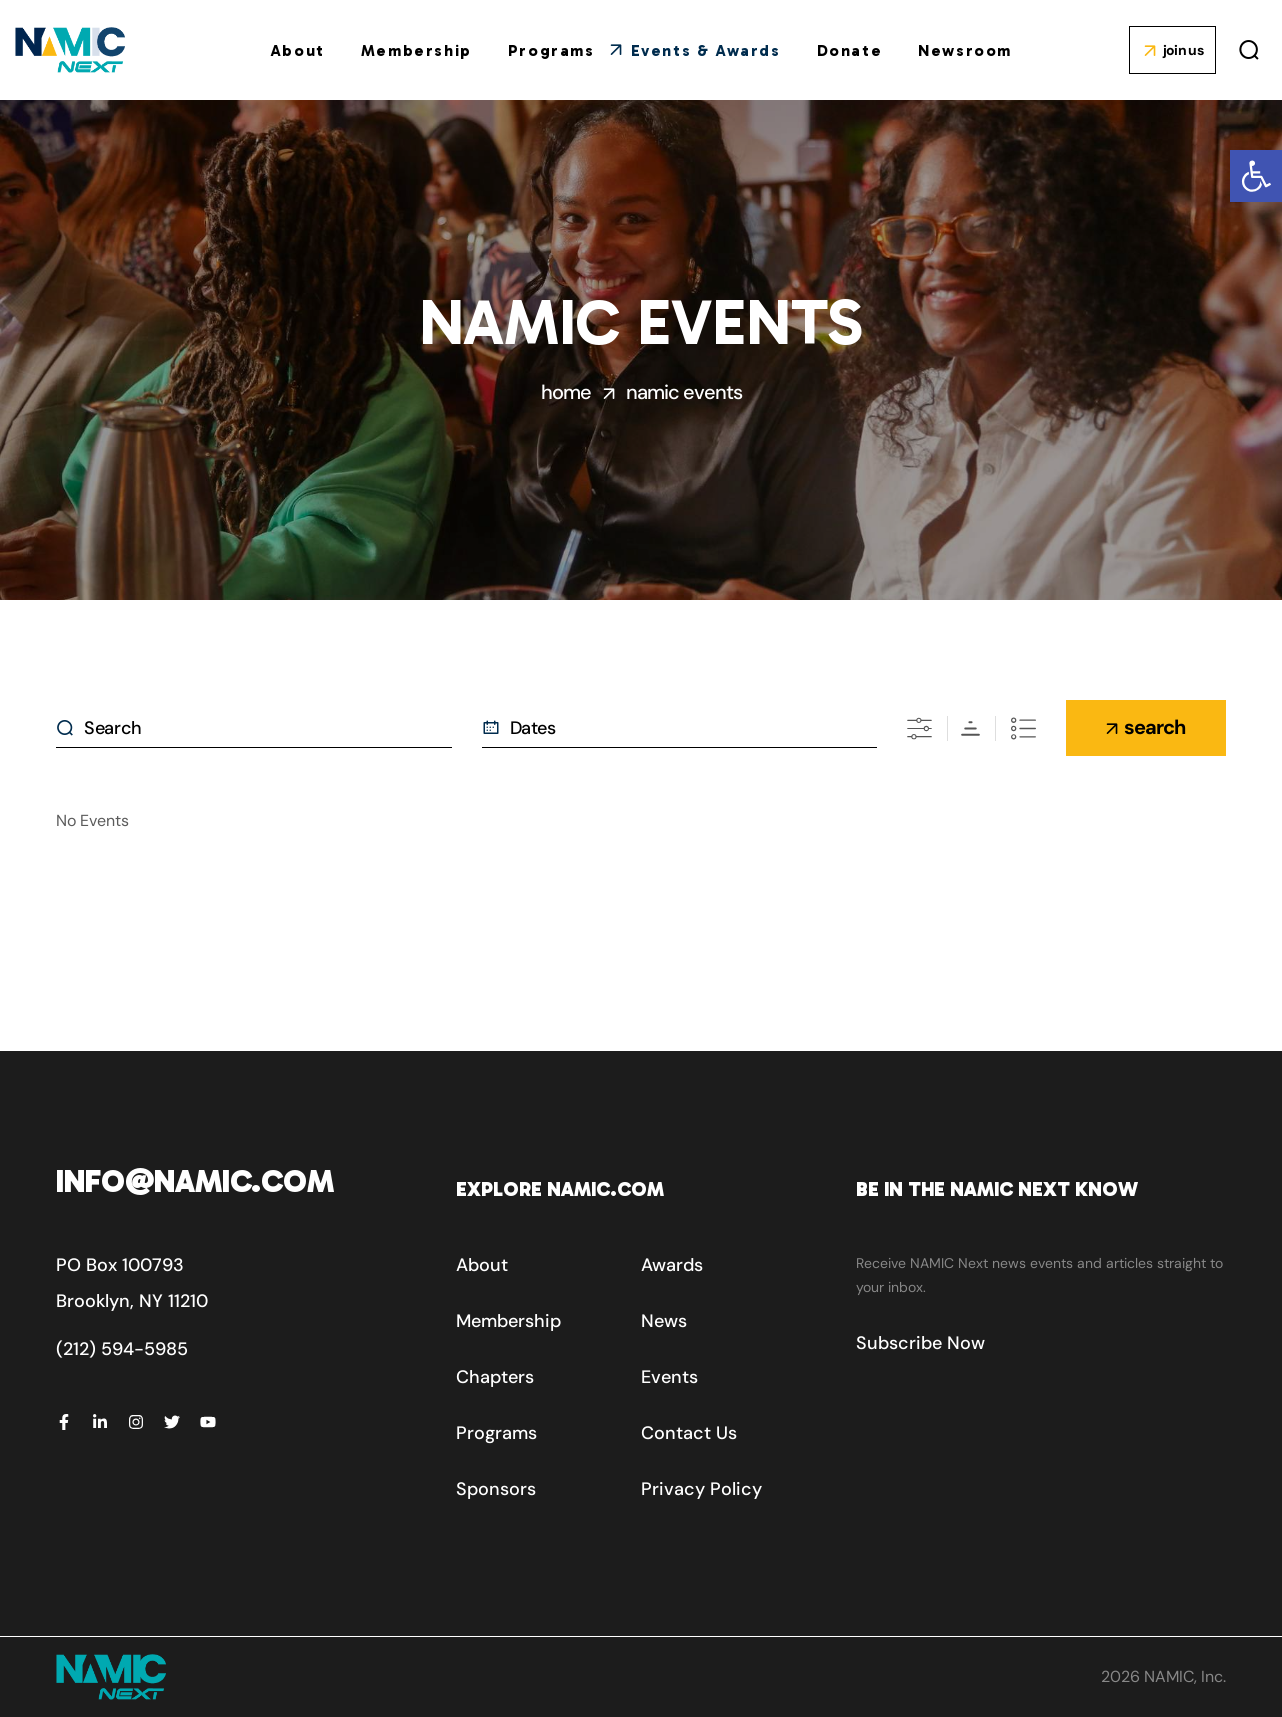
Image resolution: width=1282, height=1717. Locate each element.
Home (566, 392)
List (1023, 728)
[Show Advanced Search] (919, 728)
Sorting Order (970, 728)
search (1154, 727)
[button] (1256, 176)
